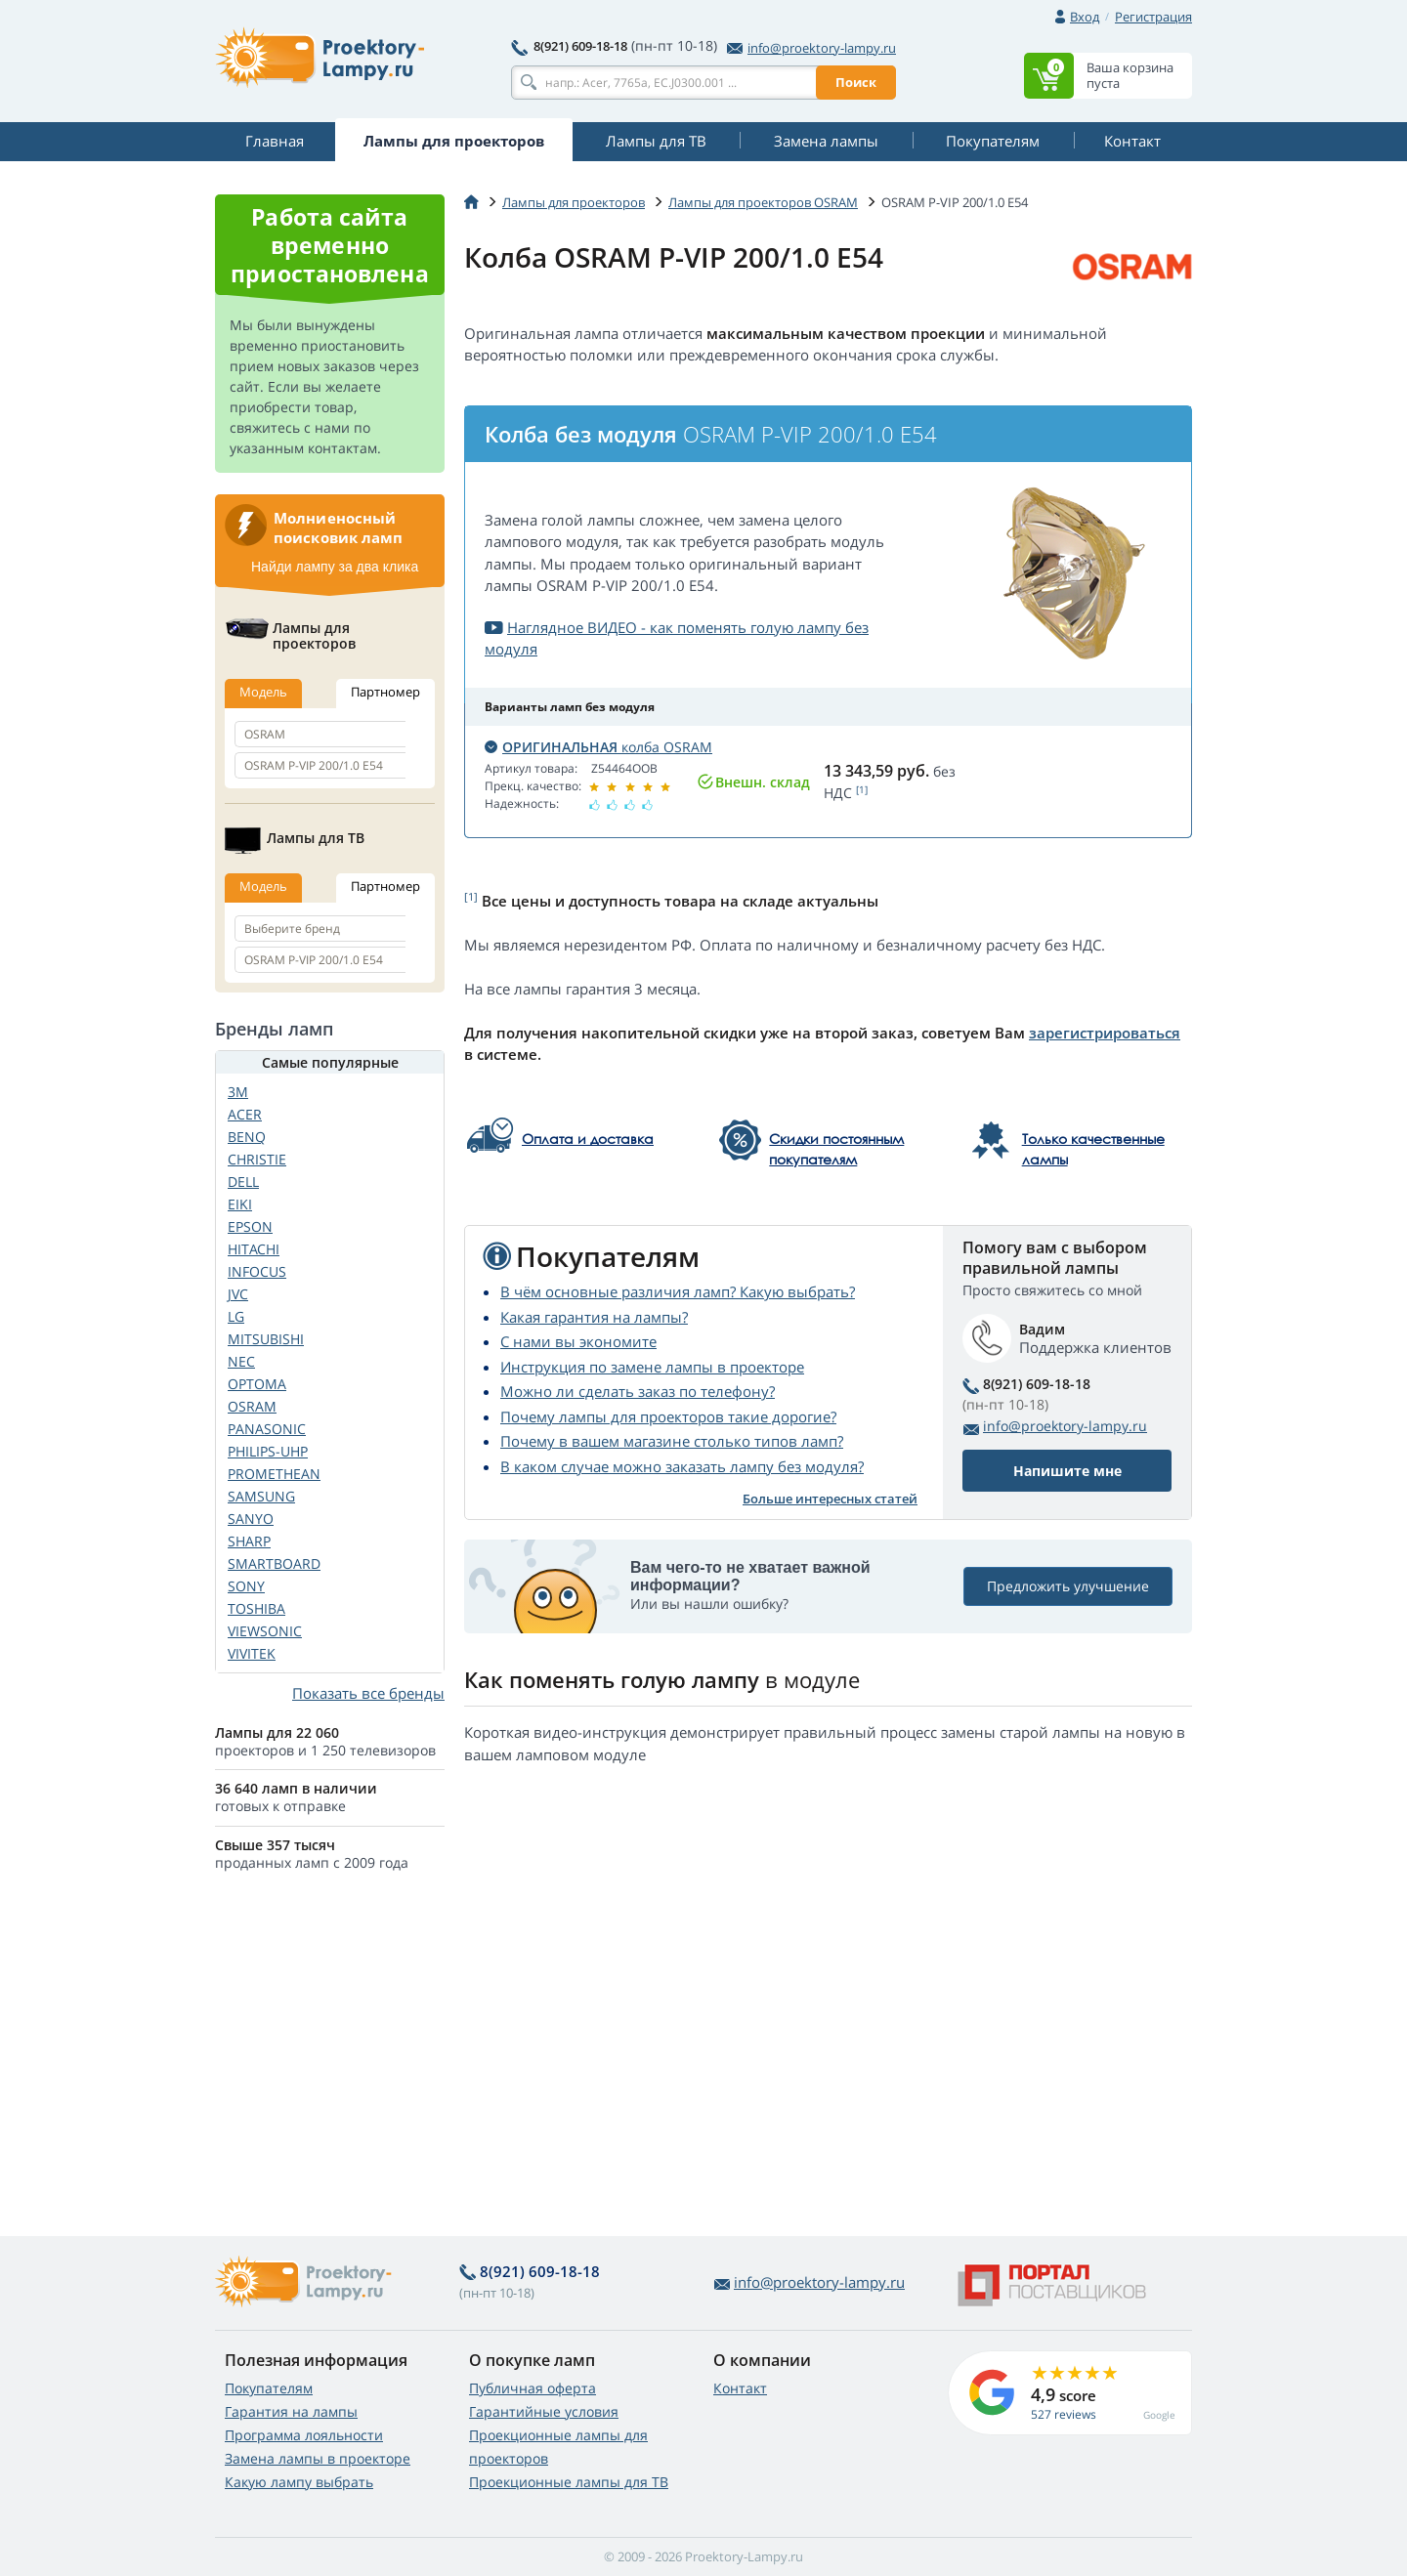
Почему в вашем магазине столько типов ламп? (671, 1441)
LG (236, 1316)
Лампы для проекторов (573, 202)
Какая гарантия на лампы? (594, 1317)
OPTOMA (257, 1383)
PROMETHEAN (274, 1473)
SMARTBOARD (274, 1563)
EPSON (250, 1226)
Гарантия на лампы (291, 2411)
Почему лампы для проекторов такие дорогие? (668, 1416)
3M (238, 1091)
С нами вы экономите (578, 1341)
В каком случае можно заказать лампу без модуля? (682, 1466)
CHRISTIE (257, 1159)
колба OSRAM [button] (598, 747)
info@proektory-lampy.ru (811, 48)
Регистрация (1153, 16)
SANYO (251, 1518)
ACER (245, 1114)
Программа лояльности (304, 2435)
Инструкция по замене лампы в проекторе (652, 1366)
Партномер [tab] (385, 691)
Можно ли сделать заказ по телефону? (637, 1391)
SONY (246, 1586)
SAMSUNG (261, 1496)
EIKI (240, 1204)
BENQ (247, 1136)
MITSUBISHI (266, 1339)
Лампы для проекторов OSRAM (763, 202)
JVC (238, 1294)
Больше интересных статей (830, 1498)
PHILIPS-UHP (268, 1451)
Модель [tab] (263, 691)
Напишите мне (1067, 1470)
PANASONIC (267, 1428)
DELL (243, 1181)
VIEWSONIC (265, 1631)
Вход (1084, 16)
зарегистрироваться (1104, 1032)
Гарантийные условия (543, 2411)
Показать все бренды (368, 1693)
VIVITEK (252, 1653)
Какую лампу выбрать (299, 2481)
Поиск (855, 82)
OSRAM (252, 1406)
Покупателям (269, 2388)
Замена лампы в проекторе (317, 2458)
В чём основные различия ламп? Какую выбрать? (677, 1291)
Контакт (740, 2388)
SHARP (249, 1541)
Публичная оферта (532, 2388)
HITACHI (253, 1249)
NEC (241, 1361)
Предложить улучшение (1068, 1586)
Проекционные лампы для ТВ (568, 2481)
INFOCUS (257, 1271)
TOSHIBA (256, 1608)
